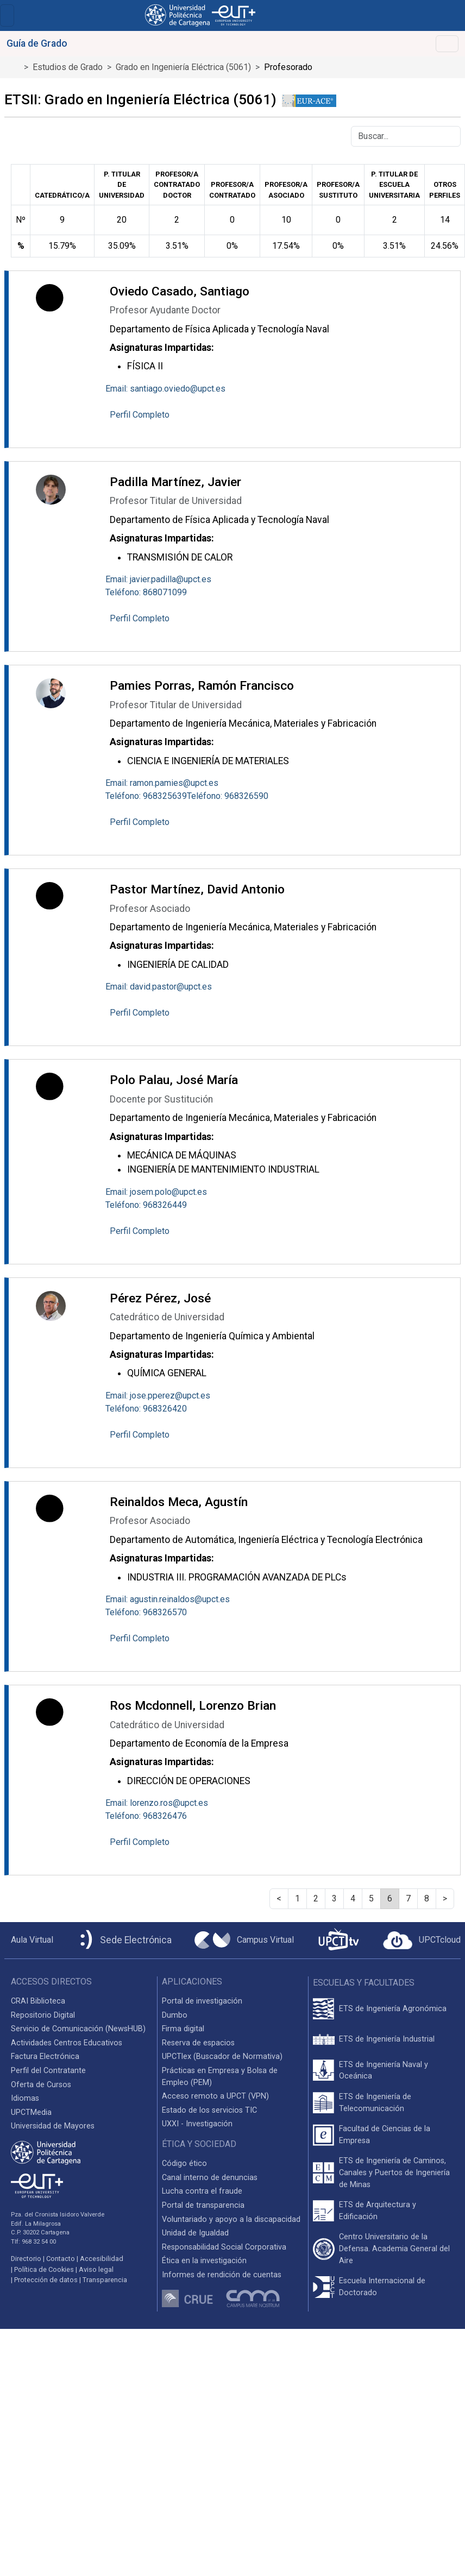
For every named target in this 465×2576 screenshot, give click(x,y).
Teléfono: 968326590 (227, 796)
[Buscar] (406, 136)
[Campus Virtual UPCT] (244, 1940)
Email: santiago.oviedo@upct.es (165, 388)
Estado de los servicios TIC (209, 2110)
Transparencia (105, 2280)
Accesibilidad (101, 2258)
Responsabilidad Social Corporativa (224, 2247)
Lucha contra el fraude (202, 2191)
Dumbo (174, 2015)
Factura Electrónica (45, 2056)
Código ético (184, 2163)
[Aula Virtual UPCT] (28, 1940)
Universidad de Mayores (53, 2126)
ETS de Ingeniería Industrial (387, 2039)
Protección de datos (46, 2280)
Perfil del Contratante (48, 2070)
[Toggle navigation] (7, 15)
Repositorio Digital (43, 2015)
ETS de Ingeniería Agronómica (393, 2008)
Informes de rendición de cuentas (221, 2274)
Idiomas (25, 2098)
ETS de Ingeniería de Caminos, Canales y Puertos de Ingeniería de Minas (394, 2172)
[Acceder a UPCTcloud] (422, 1940)
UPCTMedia (31, 2112)
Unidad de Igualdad (195, 2233)
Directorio (26, 2258)
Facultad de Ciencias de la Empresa (384, 2134)
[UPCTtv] (338, 1940)
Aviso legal (96, 2269)
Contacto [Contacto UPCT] (60, 2258)
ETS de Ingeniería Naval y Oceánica (383, 2070)
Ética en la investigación (204, 2260)
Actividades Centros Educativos (66, 2043)
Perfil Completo (139, 415)
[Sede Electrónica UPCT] (124, 1940)
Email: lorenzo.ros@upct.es (156, 1803)
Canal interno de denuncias (209, 2177)
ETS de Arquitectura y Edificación (377, 2210)
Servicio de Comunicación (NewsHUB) (78, 2028)
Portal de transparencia (203, 2205)
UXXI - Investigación (197, 2123)
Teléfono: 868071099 (146, 592)
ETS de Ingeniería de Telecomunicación (375, 2102)
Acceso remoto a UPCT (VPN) (215, 2096)
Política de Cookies (44, 2269)
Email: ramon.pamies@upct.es (161, 783)
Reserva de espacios (198, 2043)
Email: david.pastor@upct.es (158, 986)
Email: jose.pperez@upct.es (157, 1395)
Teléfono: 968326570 (146, 1612)
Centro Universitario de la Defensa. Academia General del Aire (394, 2248)
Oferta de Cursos (41, 2084)
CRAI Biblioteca (38, 2001)
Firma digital (183, 2028)
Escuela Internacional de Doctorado (382, 2286)
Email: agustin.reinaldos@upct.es (167, 1599)
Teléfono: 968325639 (146, 796)
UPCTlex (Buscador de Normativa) (222, 2056)
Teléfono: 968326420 (146, 1408)
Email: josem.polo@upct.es (156, 1192)
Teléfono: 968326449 (146, 1205)
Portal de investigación (202, 2001)
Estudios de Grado (68, 67)
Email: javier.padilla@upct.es (158, 579)
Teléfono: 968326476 (146, 1816)
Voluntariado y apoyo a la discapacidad (231, 2219)
